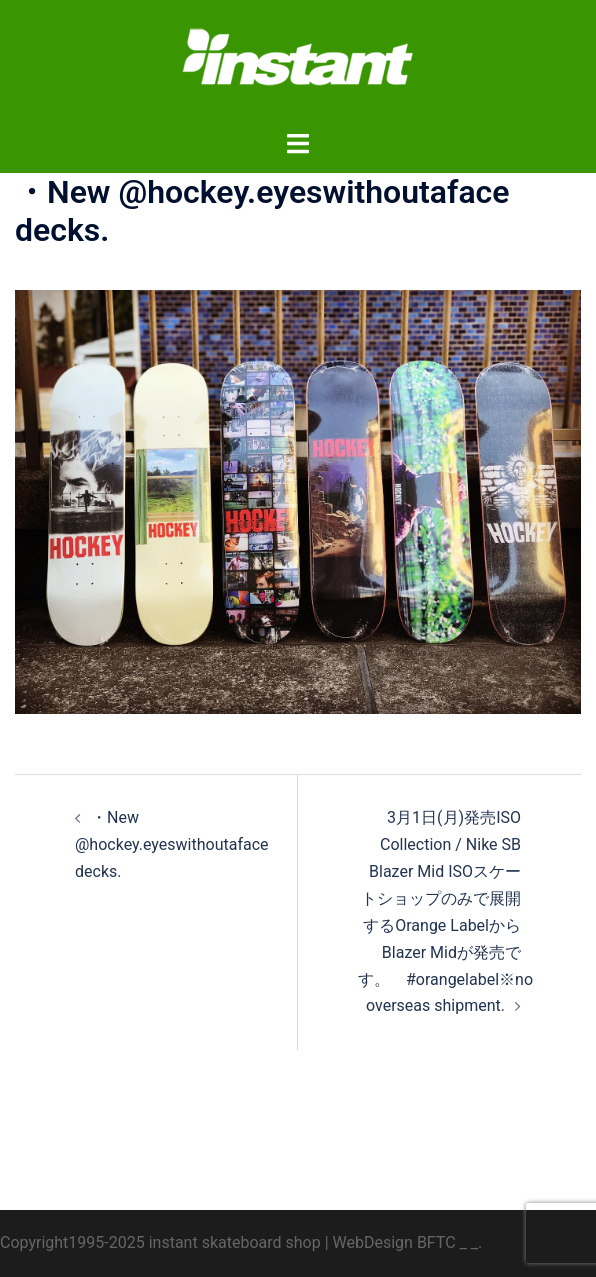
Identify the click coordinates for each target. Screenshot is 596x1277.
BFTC (436, 1242)
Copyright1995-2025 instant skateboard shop (160, 1242)
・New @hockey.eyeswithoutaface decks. (172, 844)
